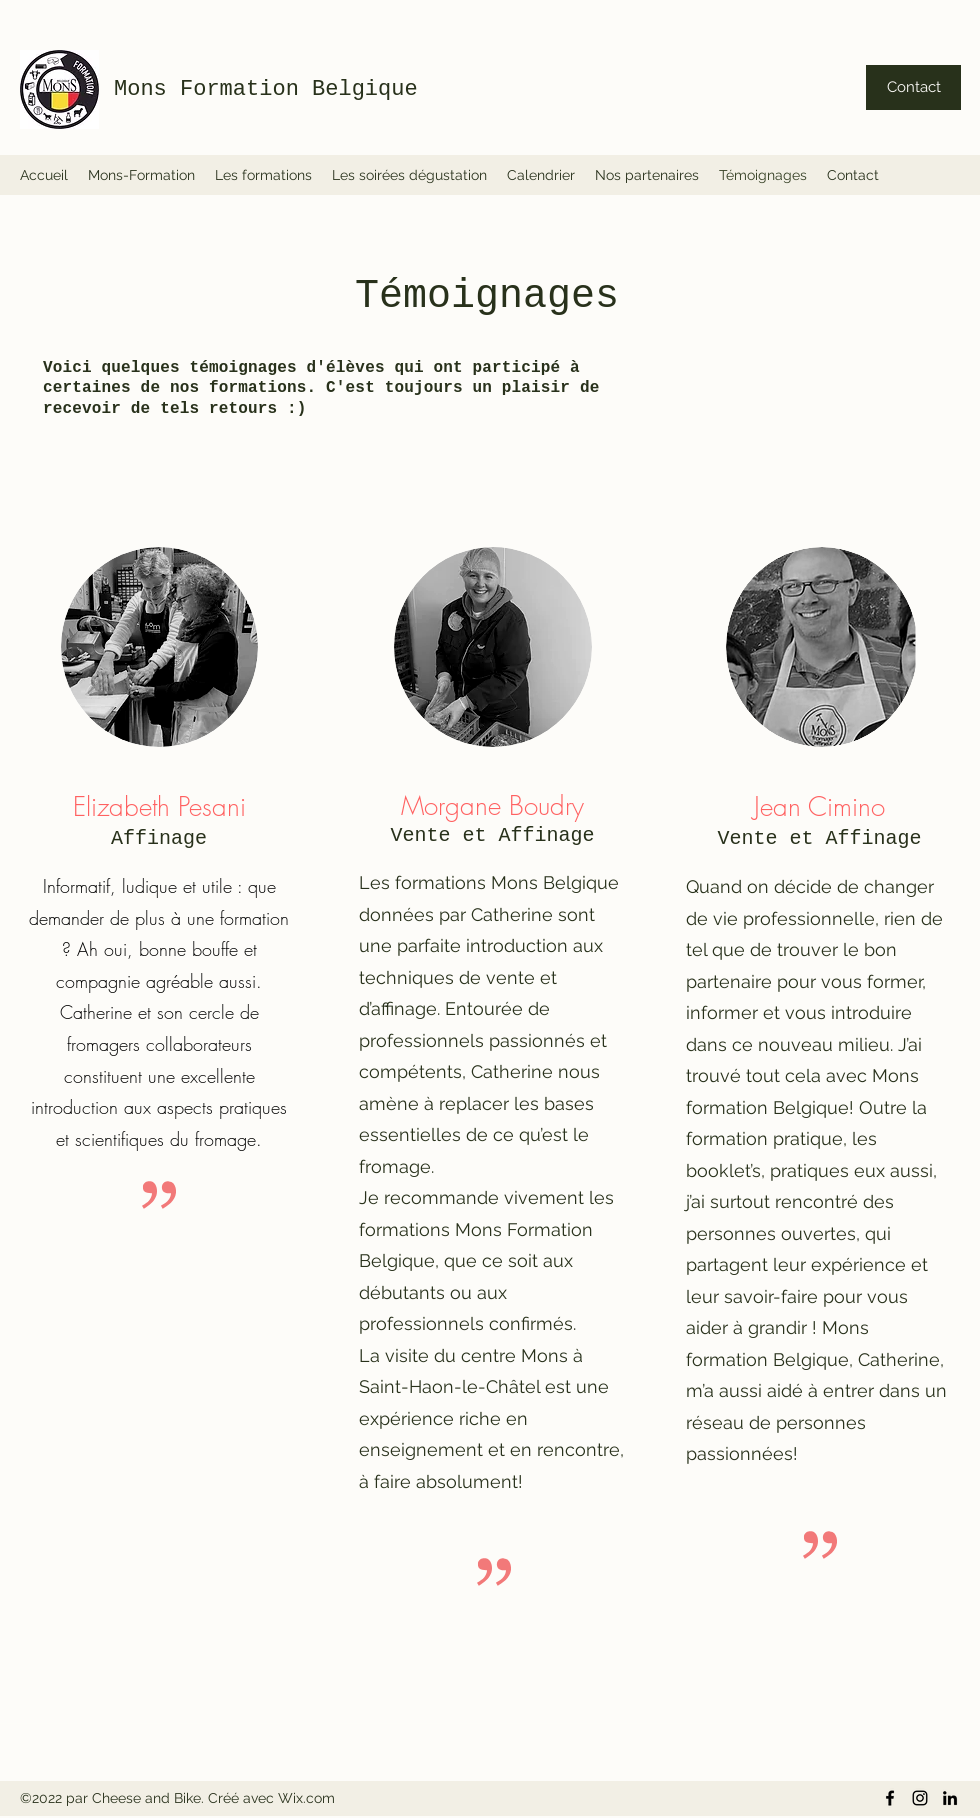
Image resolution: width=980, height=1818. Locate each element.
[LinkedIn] (950, 1798)
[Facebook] (890, 1798)
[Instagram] (920, 1798)
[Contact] (913, 87)
